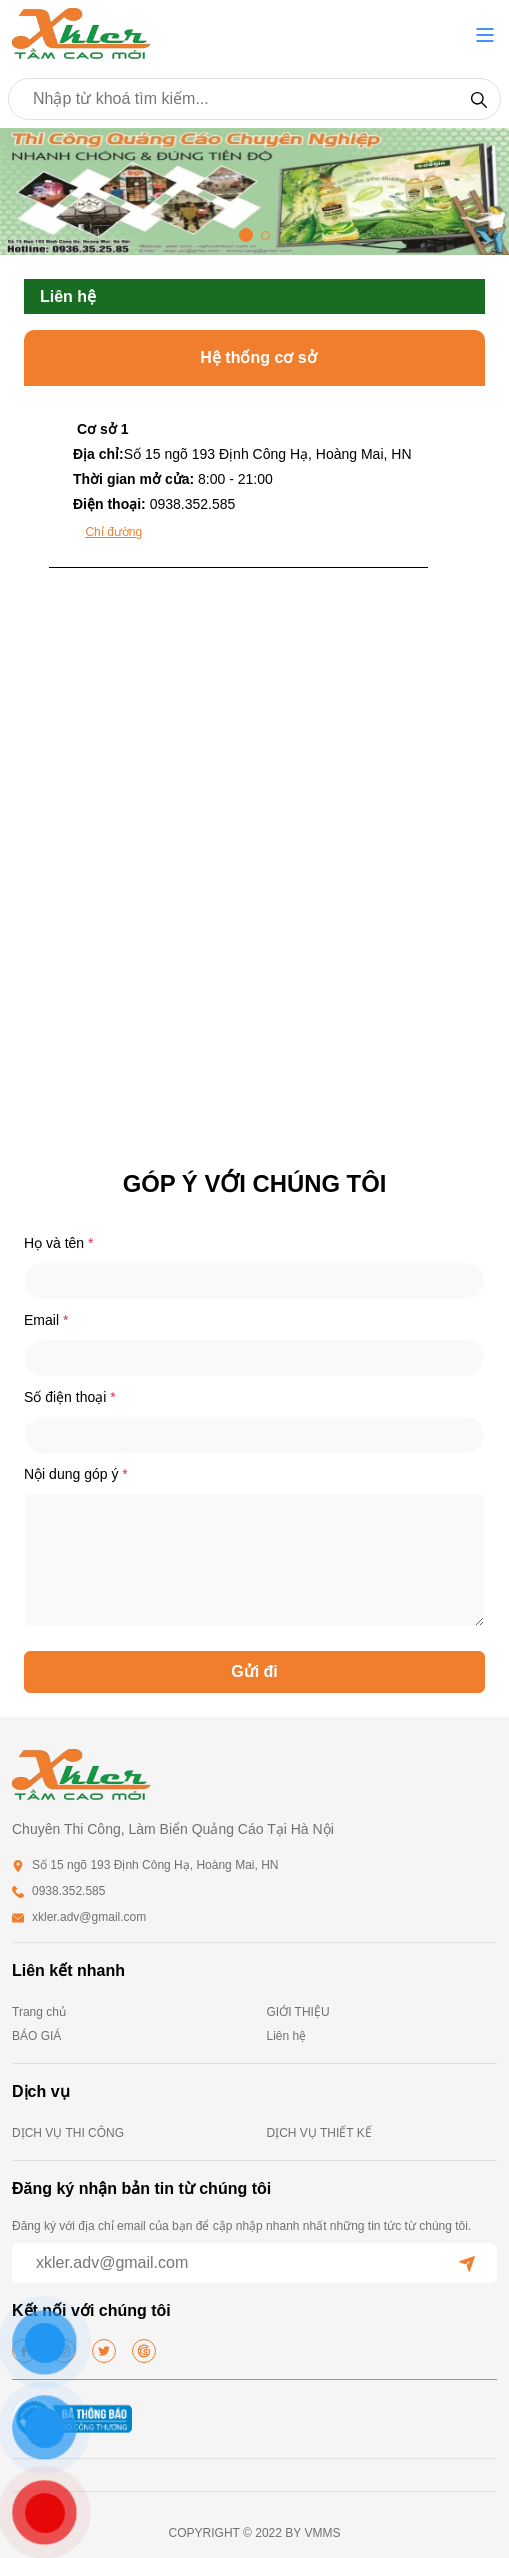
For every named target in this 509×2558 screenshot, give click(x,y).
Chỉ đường (113, 532)
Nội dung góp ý (76, 1474)
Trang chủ (39, 2012)
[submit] (467, 2263)
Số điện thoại (70, 1397)
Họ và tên (58, 1243)
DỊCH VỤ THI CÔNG (68, 2133)
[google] (144, 2351)
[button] (485, 35)
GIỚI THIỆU (298, 2012)
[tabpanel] (254, 861)
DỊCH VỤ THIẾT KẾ (319, 2133)
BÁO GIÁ (36, 2036)
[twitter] (104, 2351)
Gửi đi (254, 1671)
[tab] (238, 489)
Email (46, 1320)
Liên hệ (287, 2036)
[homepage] (82, 33)
